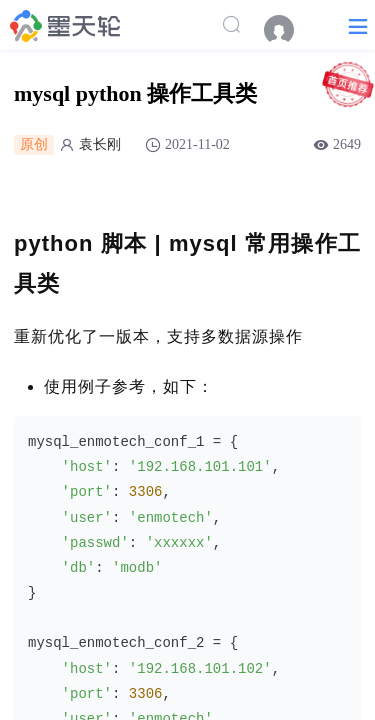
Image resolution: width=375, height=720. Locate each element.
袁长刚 (100, 144)
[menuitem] (289, 30)
